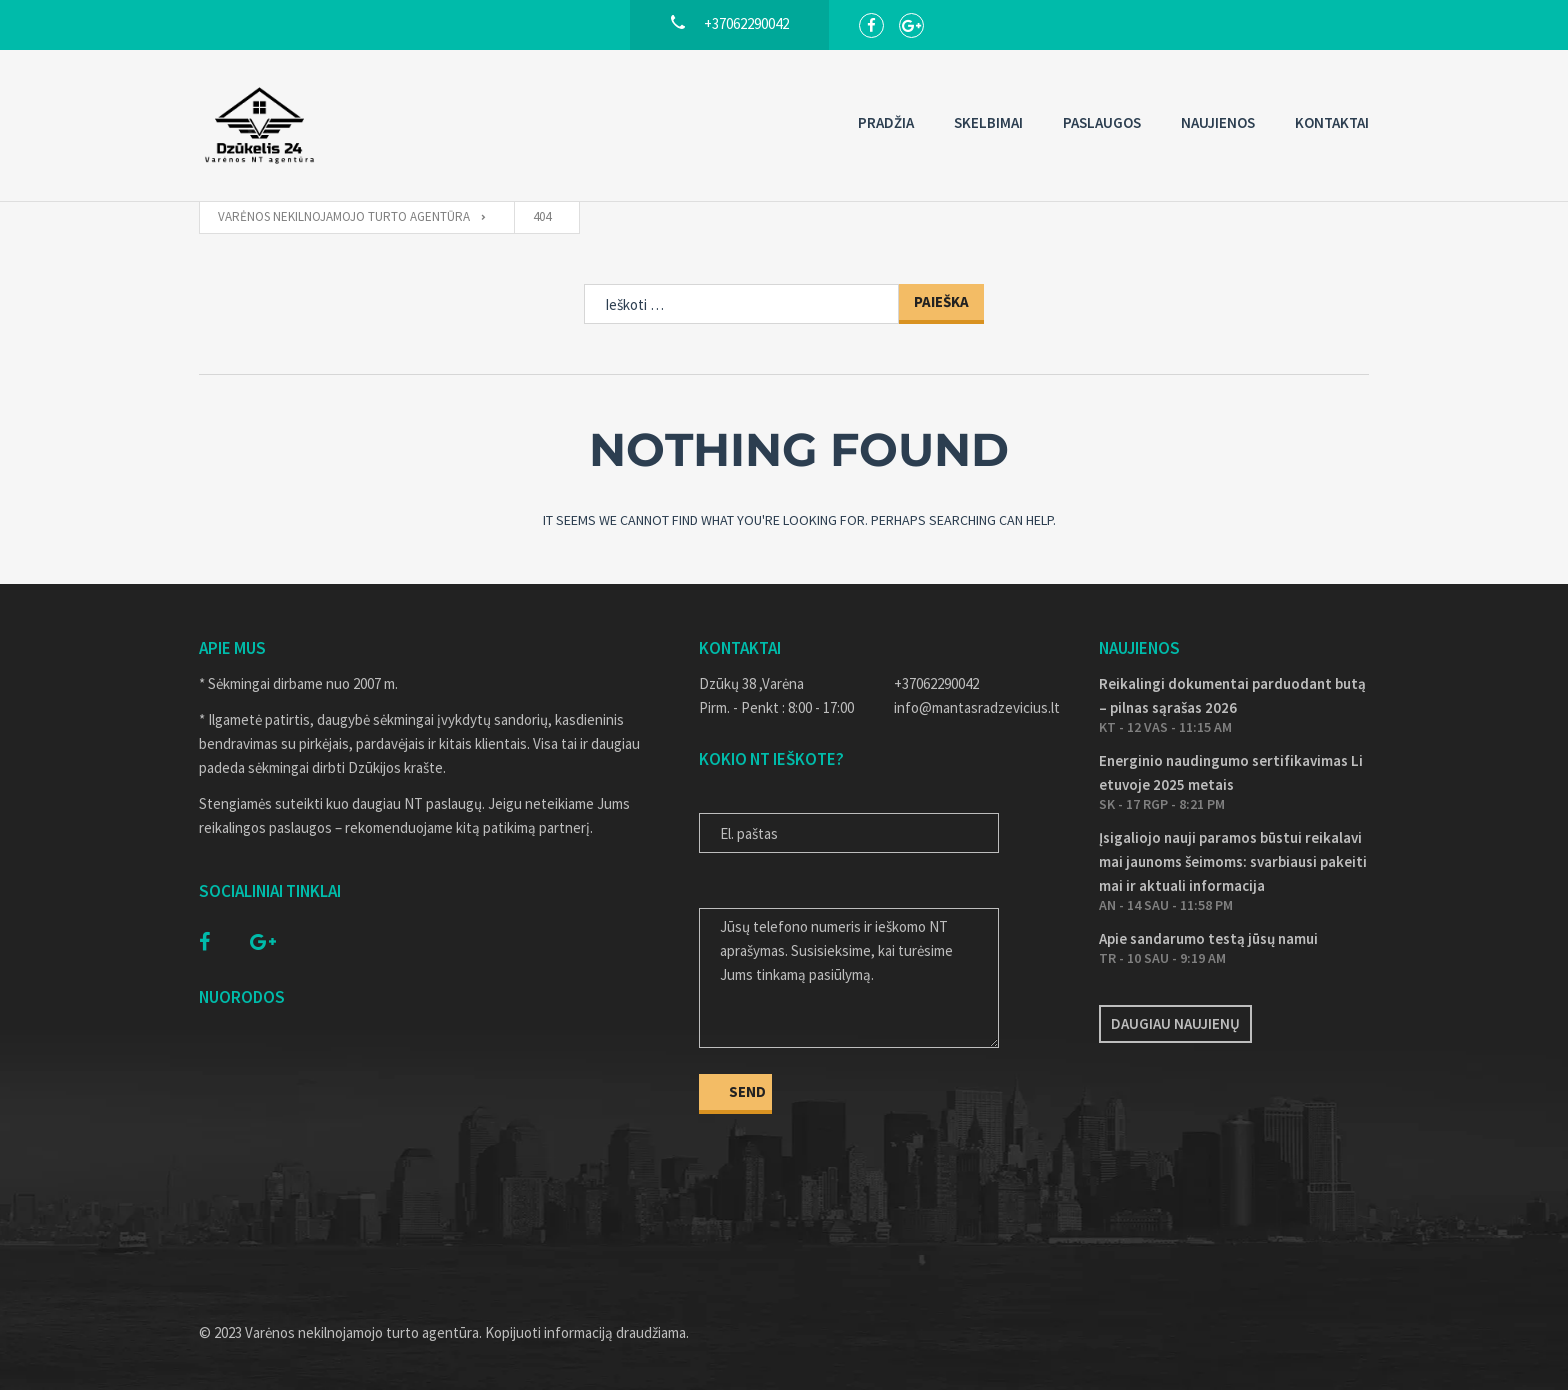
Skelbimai (988, 122)
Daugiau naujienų (1175, 1023)
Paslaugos (1102, 122)
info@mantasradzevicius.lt (977, 707)
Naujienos (1218, 122)
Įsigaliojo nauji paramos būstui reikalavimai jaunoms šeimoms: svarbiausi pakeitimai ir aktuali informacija (1233, 861)
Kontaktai (1332, 122)
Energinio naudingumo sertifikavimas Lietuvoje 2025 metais (1231, 772)
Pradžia (886, 122)
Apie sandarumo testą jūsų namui (1208, 938)
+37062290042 (936, 683)
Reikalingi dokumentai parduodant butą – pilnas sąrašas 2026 (1232, 695)
